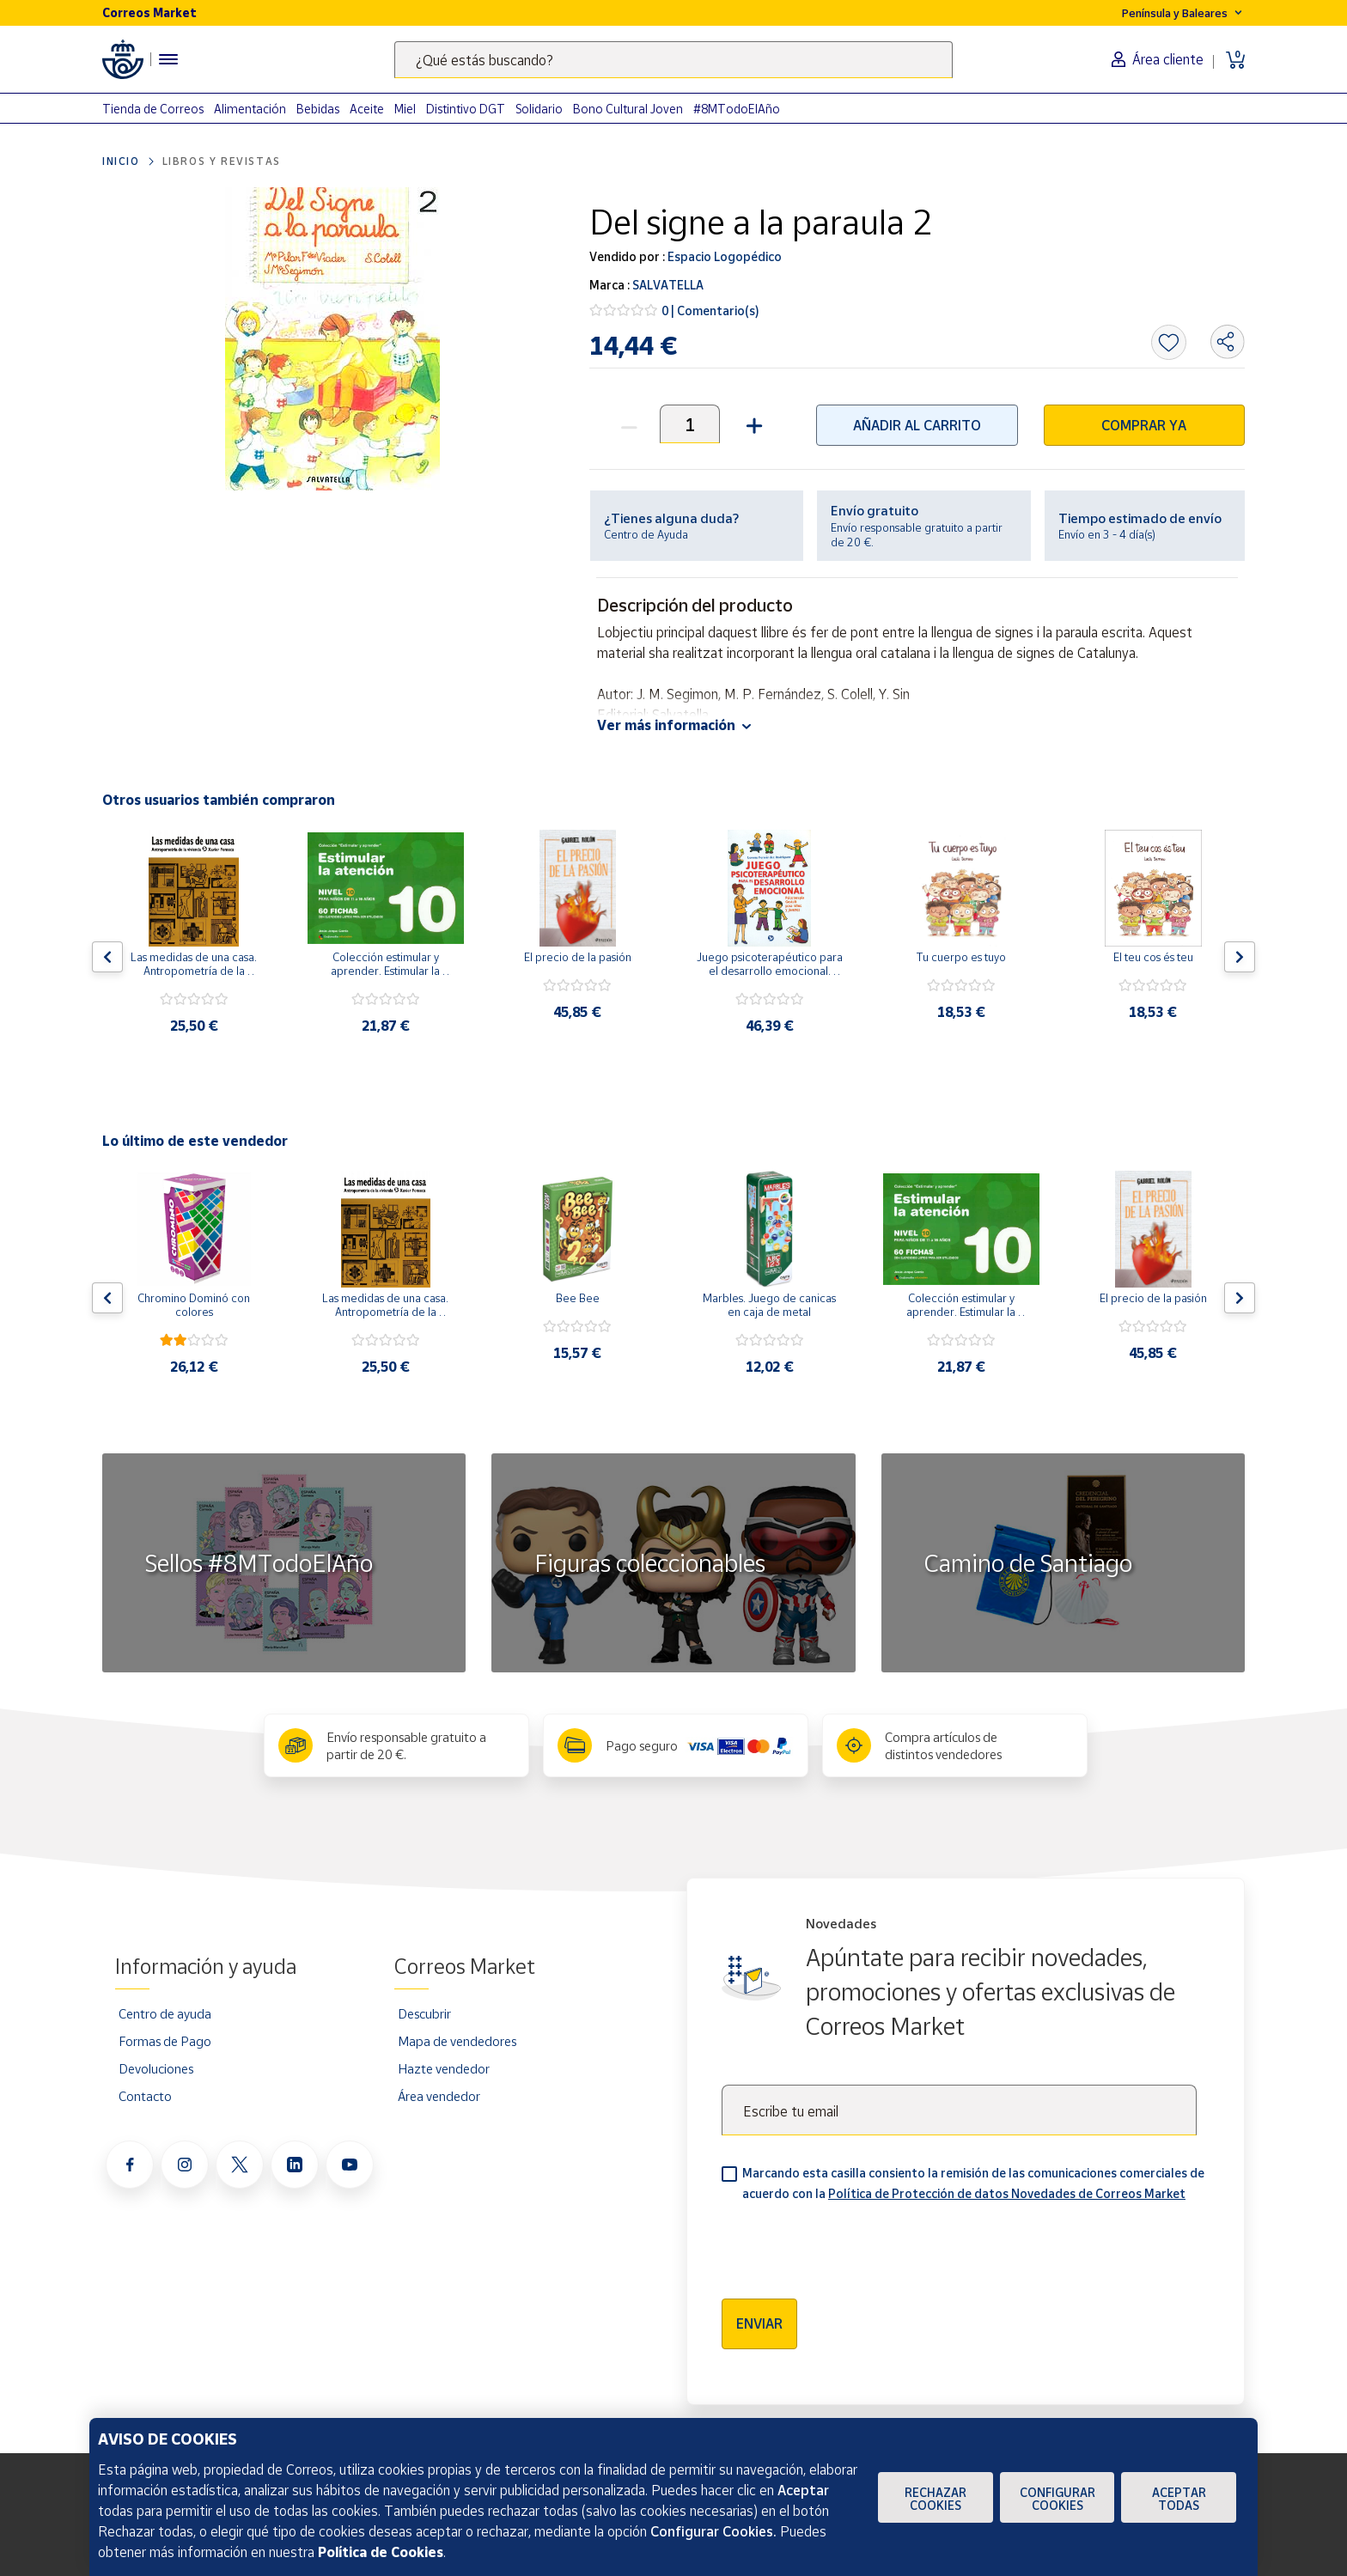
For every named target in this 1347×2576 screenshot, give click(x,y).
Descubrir (424, 2013)
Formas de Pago (165, 2041)
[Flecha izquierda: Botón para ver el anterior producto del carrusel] (107, 956)
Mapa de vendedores (457, 2041)
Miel (405, 108)
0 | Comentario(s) (710, 310)
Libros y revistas (221, 161)
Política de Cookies (380, 2552)
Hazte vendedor (444, 2068)
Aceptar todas (1179, 2498)
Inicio (121, 161)
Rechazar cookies (935, 2498)
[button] (752, 423)
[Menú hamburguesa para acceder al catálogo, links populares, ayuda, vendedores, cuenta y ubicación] (168, 59)
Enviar (759, 2323)
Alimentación (250, 108)
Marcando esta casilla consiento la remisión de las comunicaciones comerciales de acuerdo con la (973, 2183)
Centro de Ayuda (646, 534)
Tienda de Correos (153, 108)
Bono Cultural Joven (628, 108)
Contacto (145, 2096)
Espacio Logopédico (723, 256)
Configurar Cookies (1057, 2498)
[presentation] (852, 2244)
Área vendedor (439, 2096)
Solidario (539, 108)
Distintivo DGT (465, 108)
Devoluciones (156, 2068)
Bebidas (317, 108)
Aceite (367, 108)
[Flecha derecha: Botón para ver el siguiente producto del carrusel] (1239, 956)
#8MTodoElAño (736, 108)
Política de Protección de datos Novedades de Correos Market (1006, 2193)
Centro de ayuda (165, 2013)
